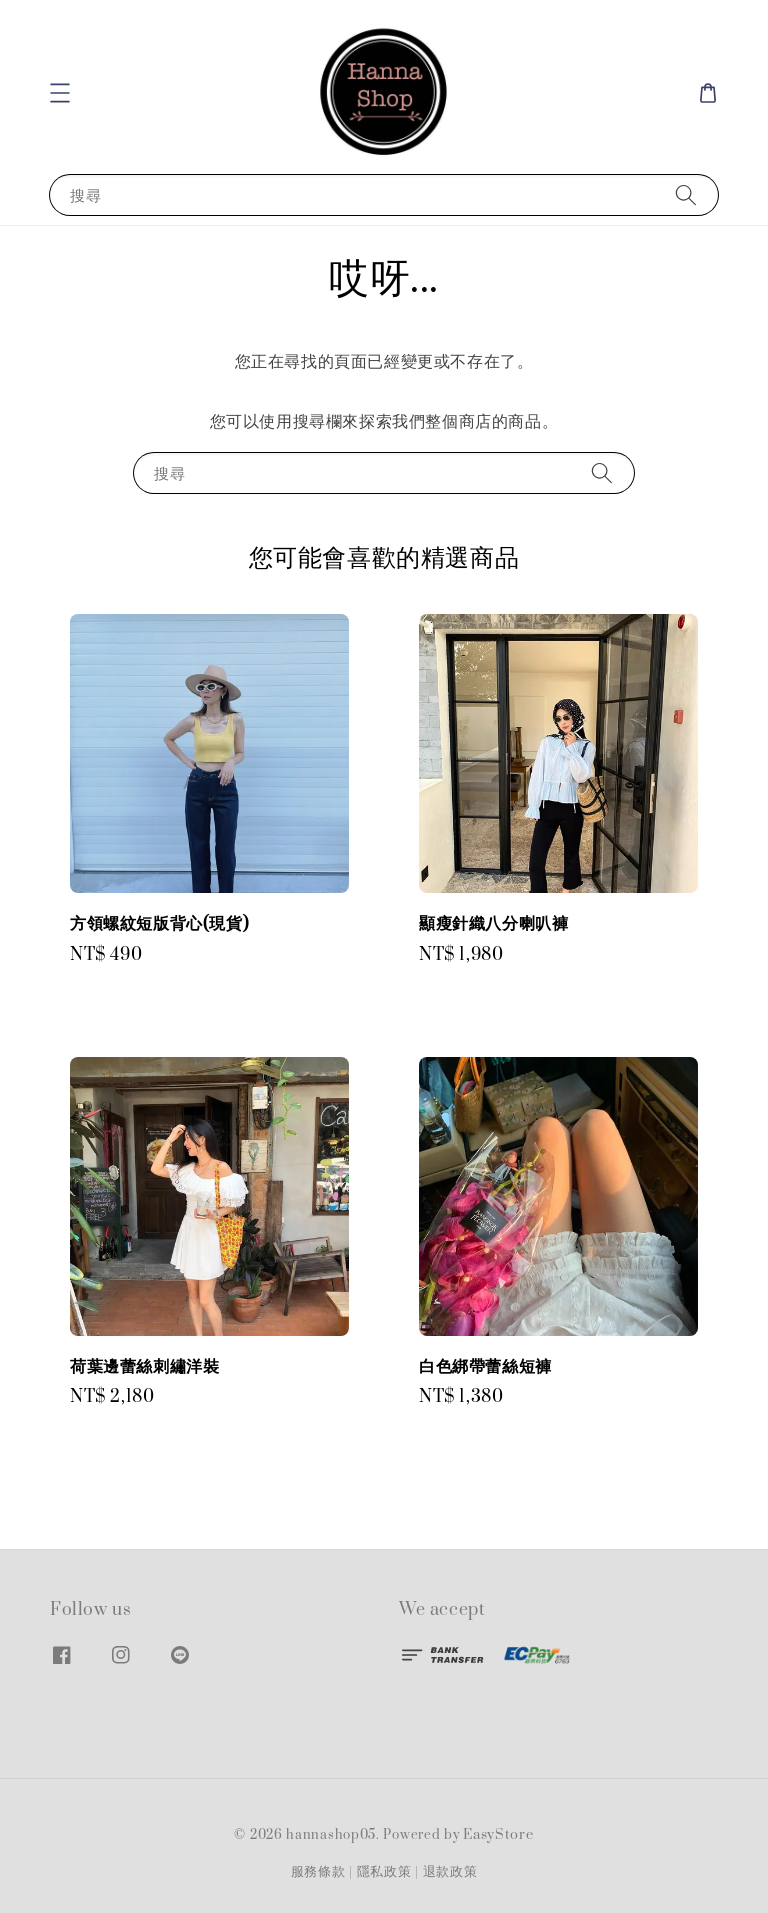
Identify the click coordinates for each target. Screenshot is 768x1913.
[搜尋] (686, 194)
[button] (60, 93)
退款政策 (450, 1872)
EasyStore (498, 1835)
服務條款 (318, 1872)
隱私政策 (384, 1872)
